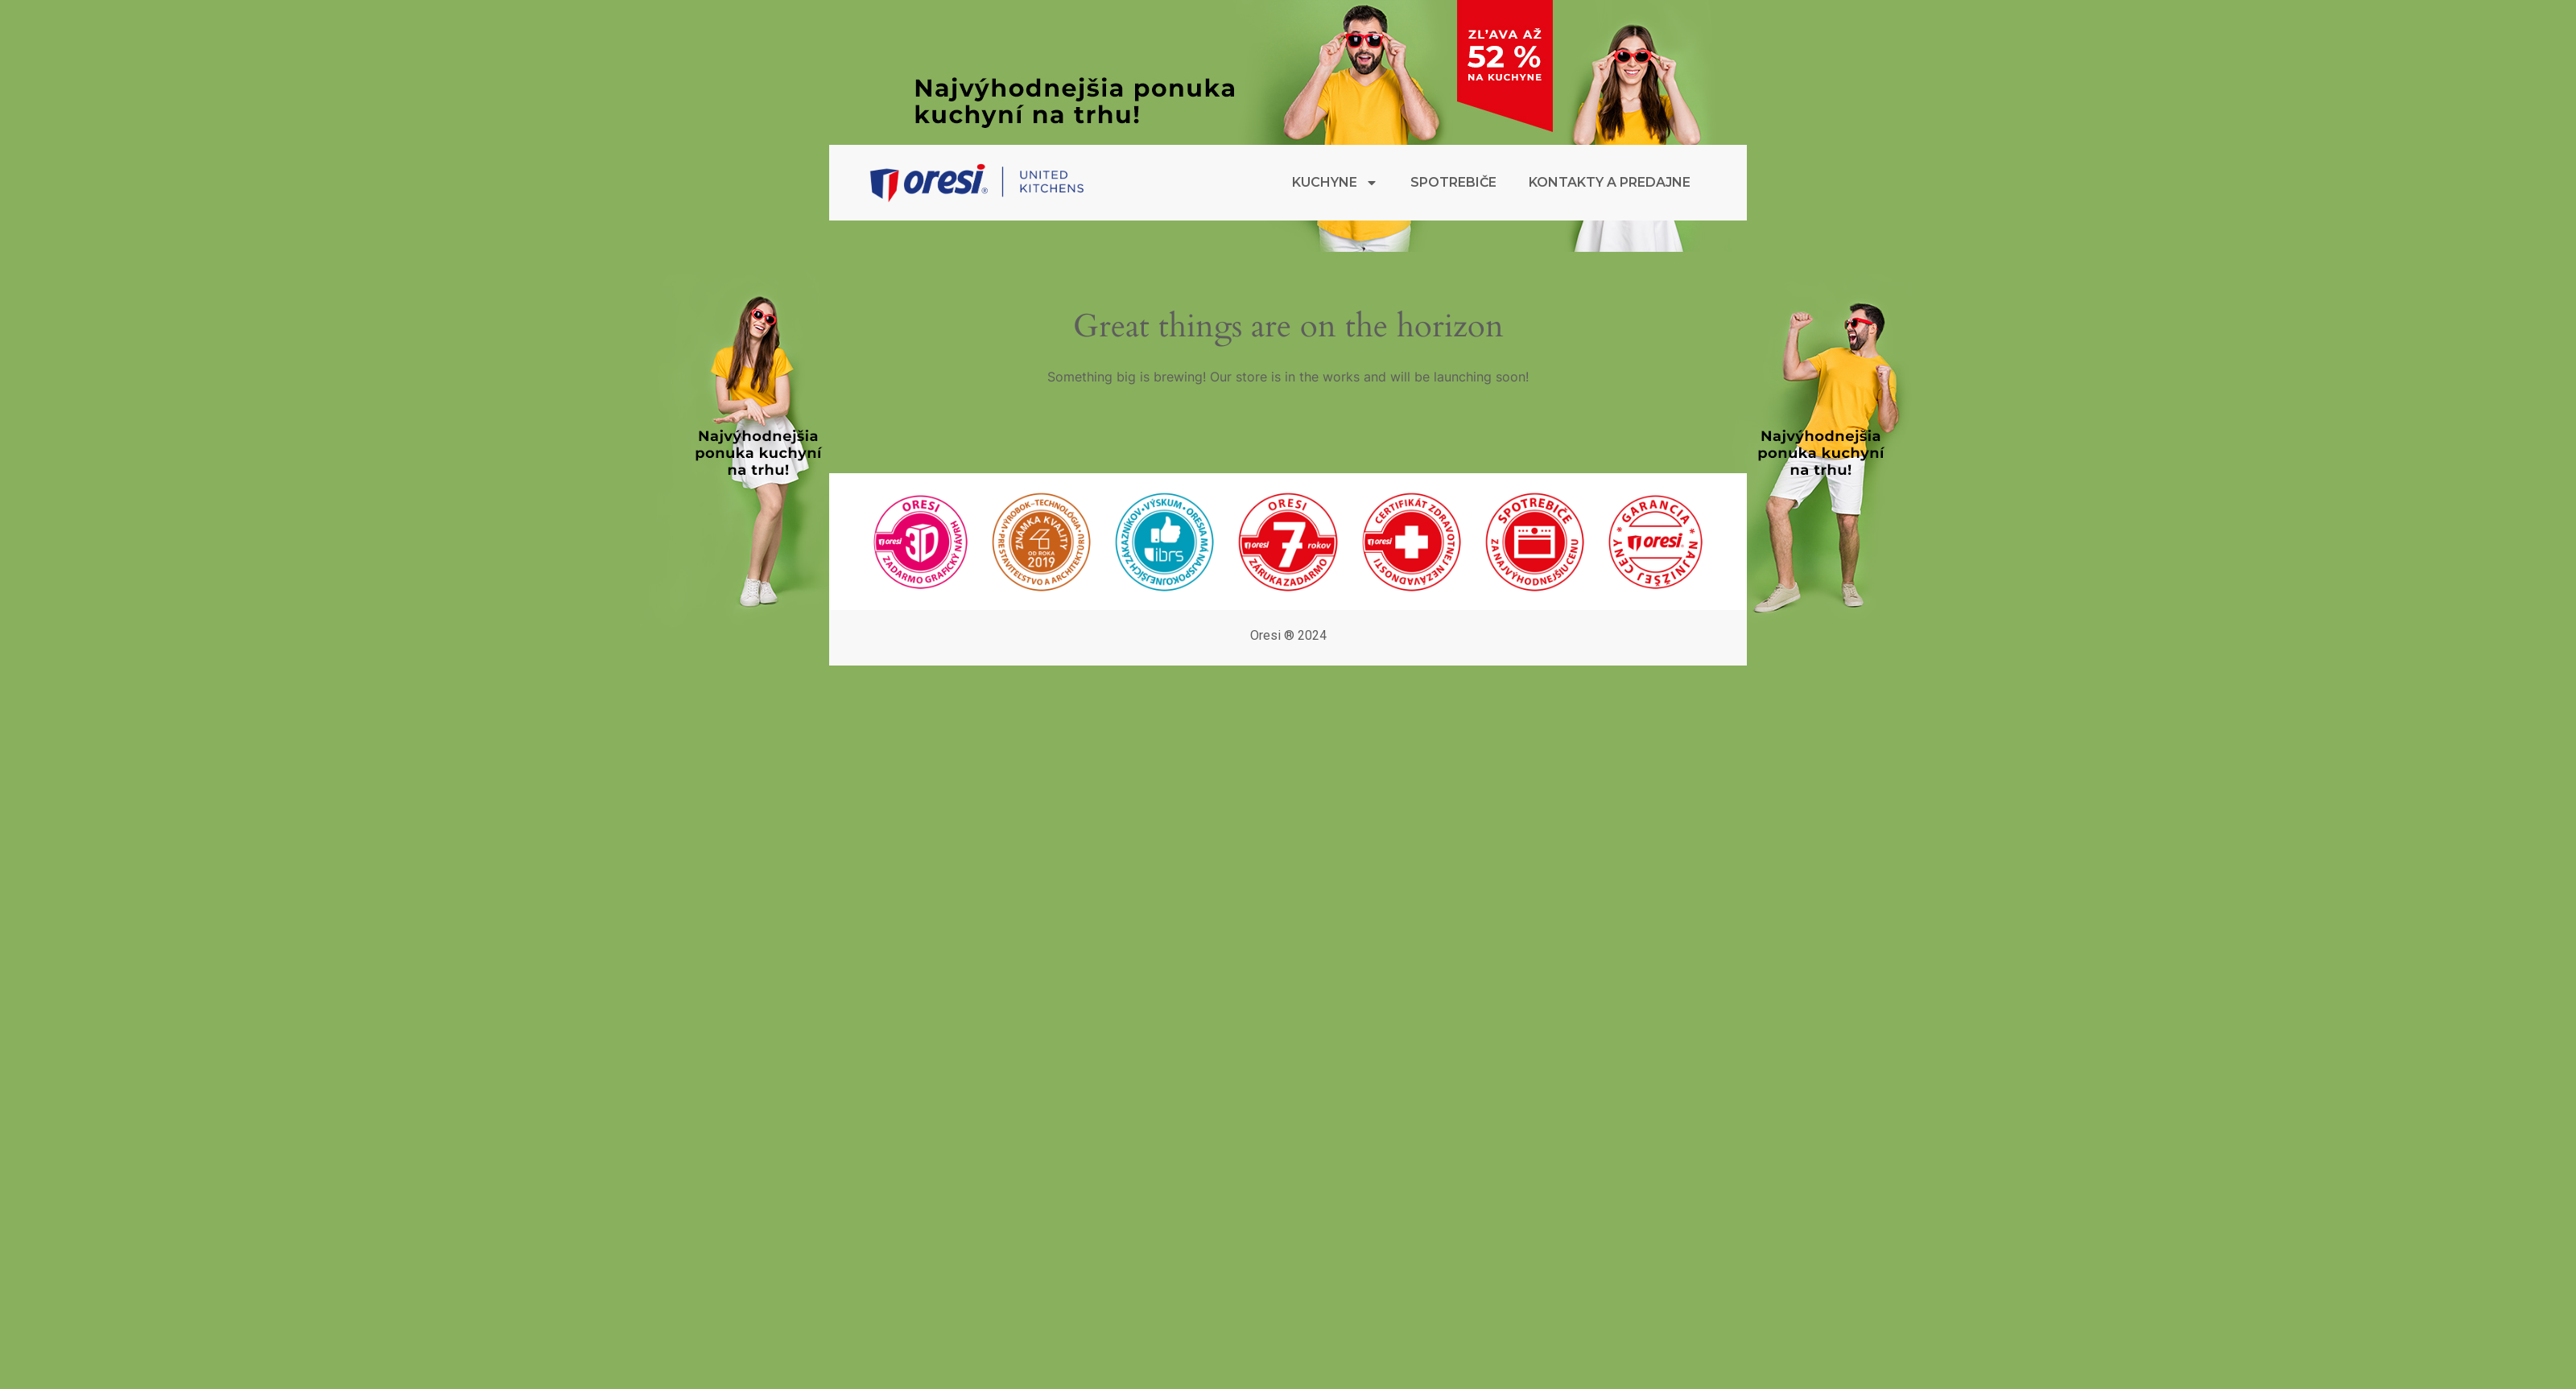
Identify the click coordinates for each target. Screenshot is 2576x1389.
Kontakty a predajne (1609, 182)
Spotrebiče (1453, 182)
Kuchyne (1335, 182)
